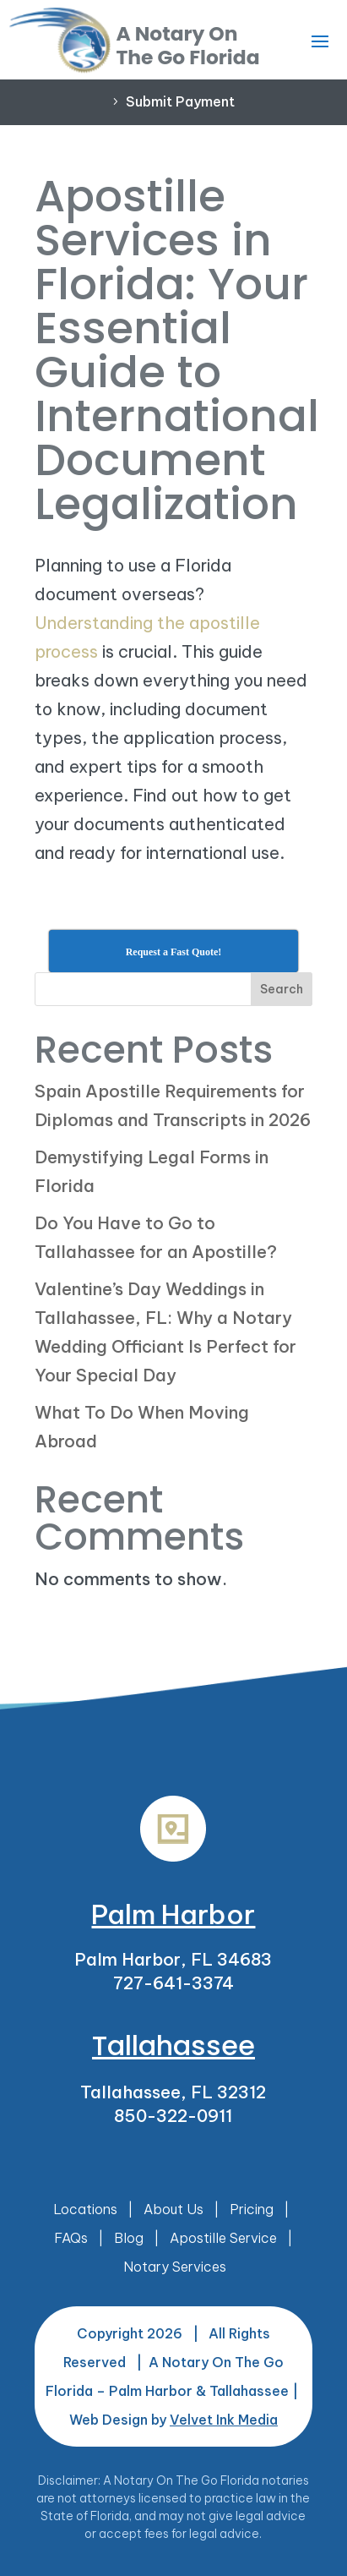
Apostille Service (223, 2237)
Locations (85, 2209)
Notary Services (174, 2266)
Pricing (252, 2209)
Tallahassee (173, 2045)
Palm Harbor (173, 1914)
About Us (173, 2209)
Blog (129, 2237)
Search (281, 989)
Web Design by (173, 2419)
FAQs (71, 2237)
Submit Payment (180, 101)
